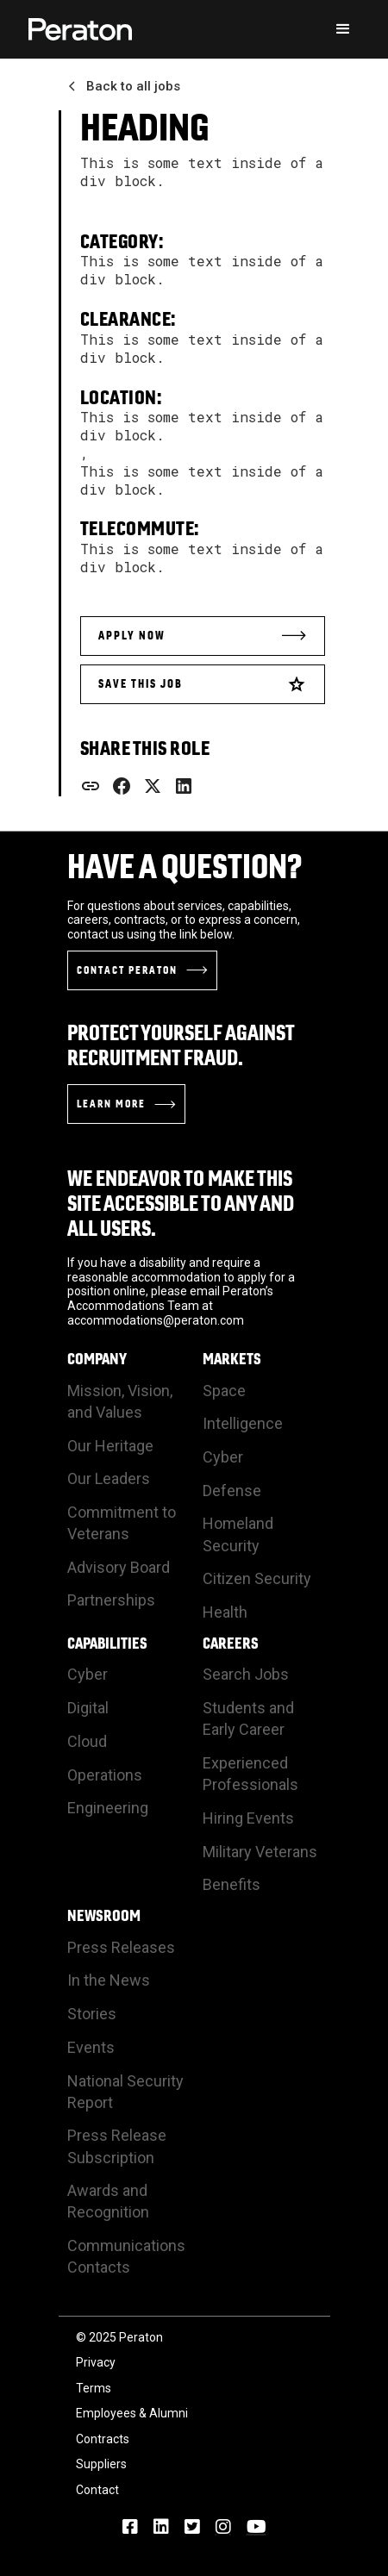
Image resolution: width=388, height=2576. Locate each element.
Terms (93, 2388)
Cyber (223, 1457)
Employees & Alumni (132, 2413)
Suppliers (101, 2464)
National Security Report (125, 2091)
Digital (88, 1708)
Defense (232, 1490)
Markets (232, 1359)
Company (97, 1359)
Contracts (102, 2439)
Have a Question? (185, 866)
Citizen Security (257, 1578)
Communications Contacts (126, 2256)
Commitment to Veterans (121, 1523)
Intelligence (243, 1423)
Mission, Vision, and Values (119, 1401)
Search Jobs (246, 1674)
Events (91, 2047)
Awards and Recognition (108, 2201)
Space (224, 1391)
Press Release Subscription (116, 2146)
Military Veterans (260, 1852)
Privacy (96, 2362)
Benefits (231, 1884)
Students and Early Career (248, 1718)
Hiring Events (248, 1818)
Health (225, 1612)
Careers (231, 1643)
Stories (91, 2014)
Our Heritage (110, 1446)
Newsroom (104, 1915)
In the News (108, 1980)
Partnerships (111, 1600)
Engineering (107, 1808)
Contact (97, 2490)
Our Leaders (108, 1478)
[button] (343, 29)
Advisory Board (118, 1567)
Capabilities (107, 1643)
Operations (104, 1775)
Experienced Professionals (250, 1773)
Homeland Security (238, 1534)
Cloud (87, 1741)
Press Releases (121, 1947)
